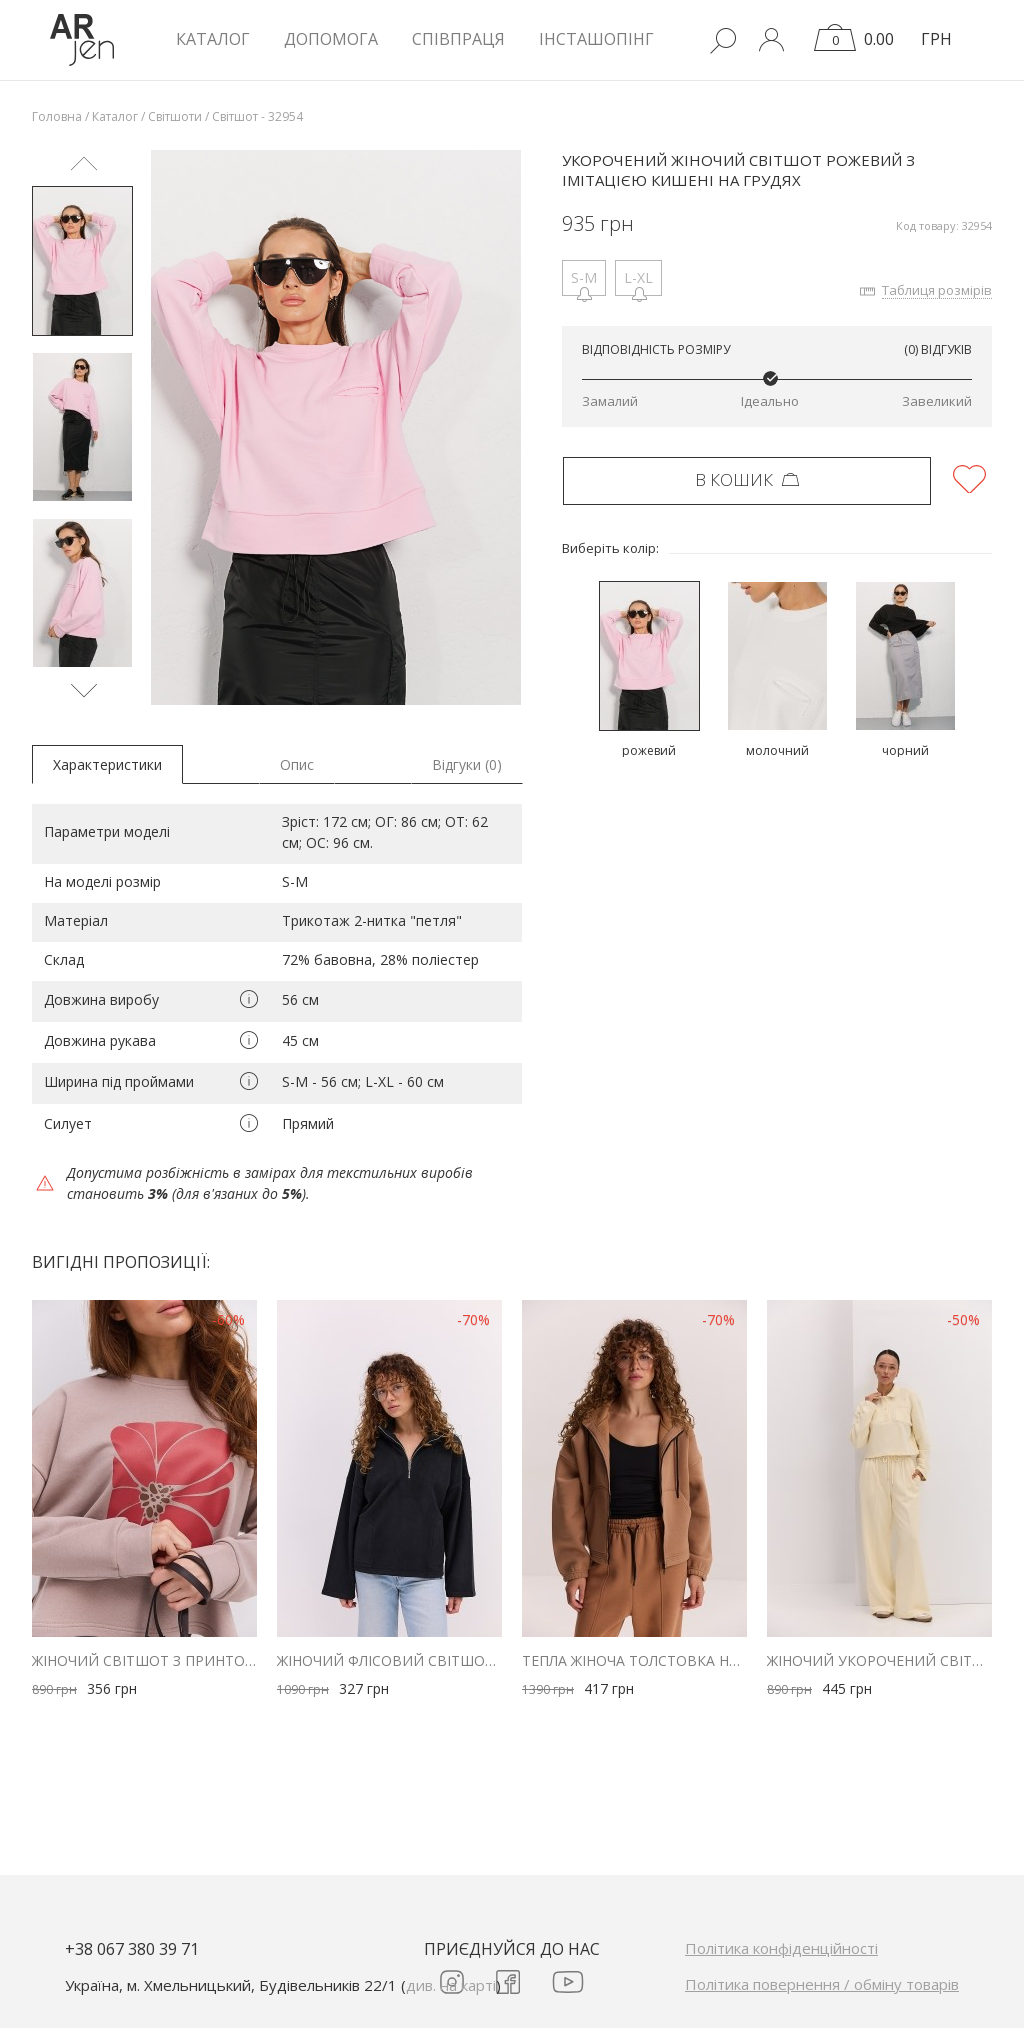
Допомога (331, 39)
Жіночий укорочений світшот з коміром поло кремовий (879, 1660)
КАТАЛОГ (213, 39)
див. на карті (451, 1985)
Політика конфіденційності (781, 1948)
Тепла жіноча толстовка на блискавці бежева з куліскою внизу (634, 1660)
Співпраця (458, 39)
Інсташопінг (596, 39)
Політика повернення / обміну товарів (822, 1984)
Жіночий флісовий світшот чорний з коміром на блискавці (389, 1660)
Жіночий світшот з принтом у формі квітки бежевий (144, 1660)
